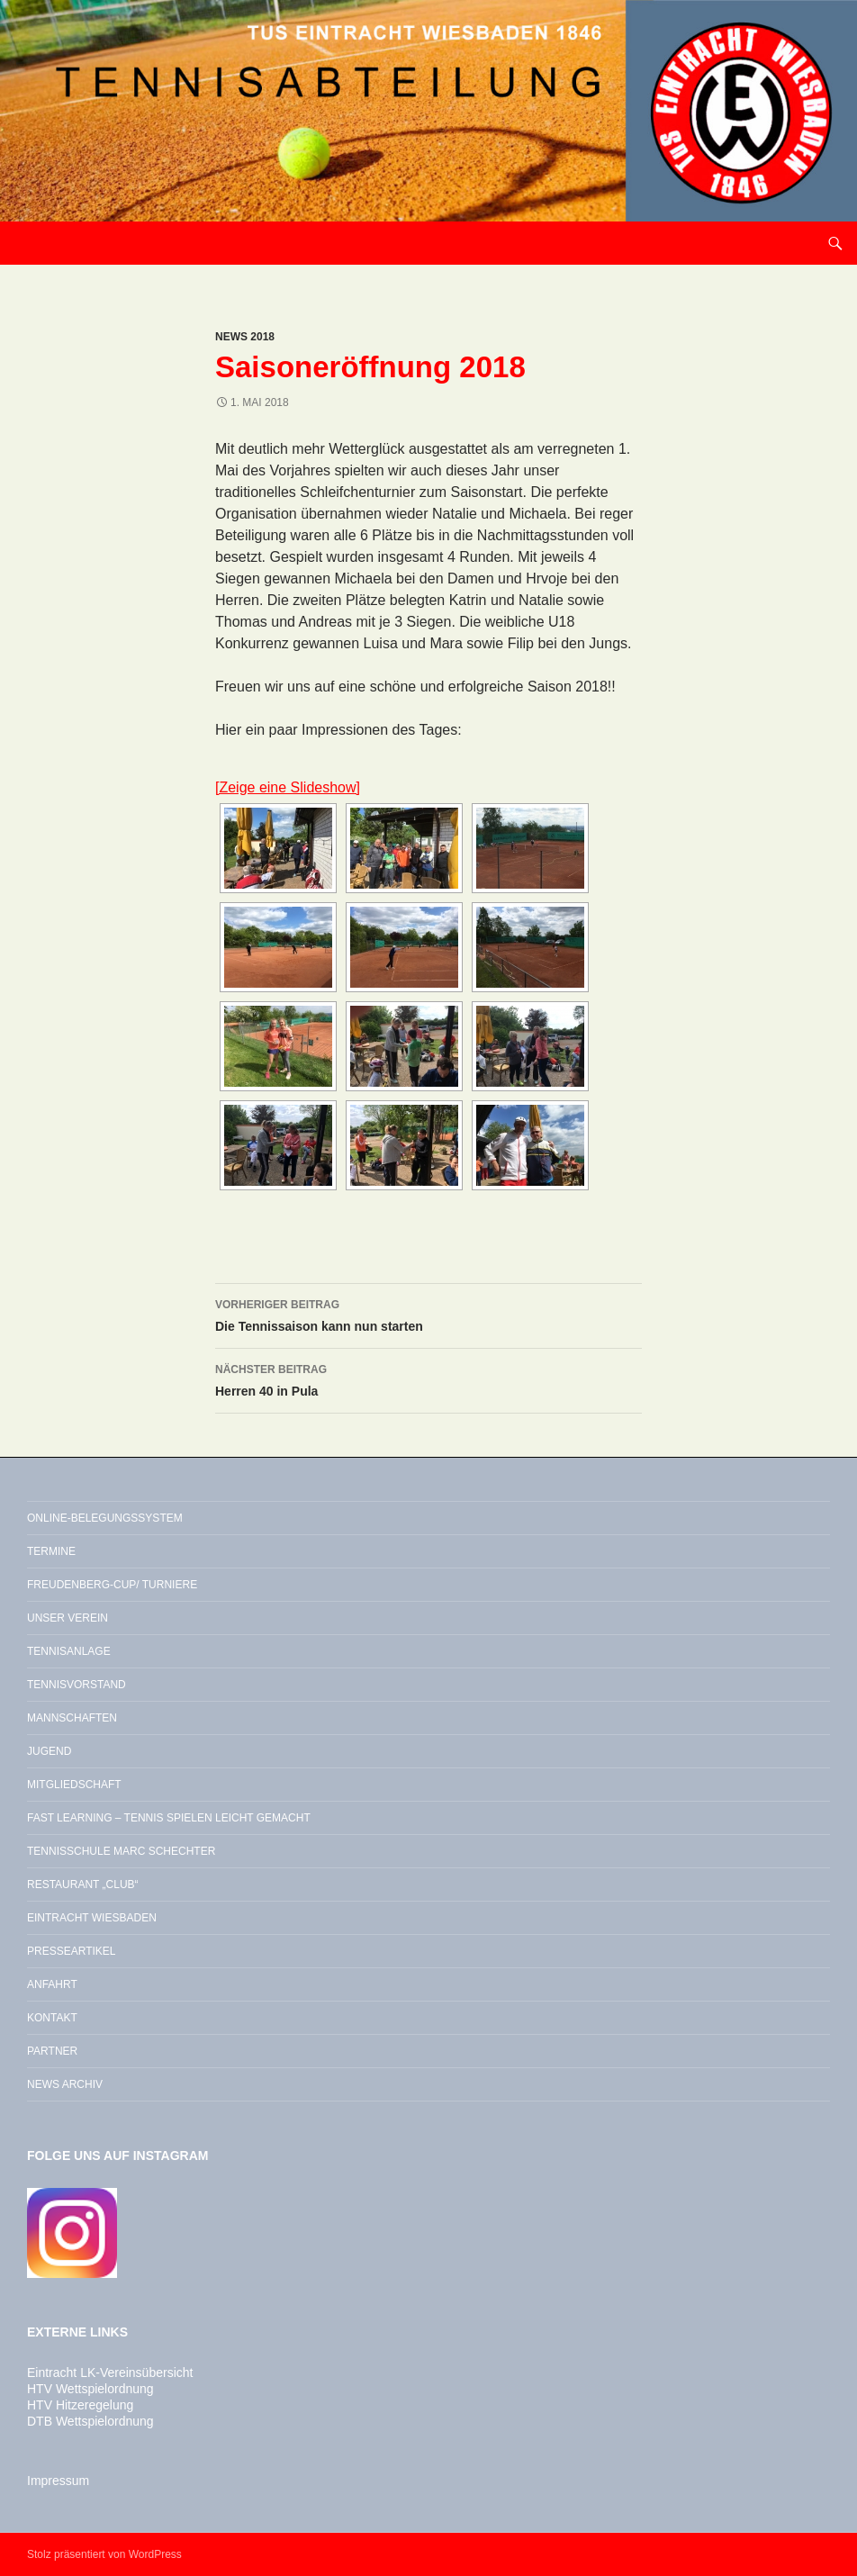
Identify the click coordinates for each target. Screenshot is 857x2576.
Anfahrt (52, 1984)
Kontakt (52, 2017)
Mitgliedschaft (74, 1784)
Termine (51, 1551)
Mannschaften (72, 1718)
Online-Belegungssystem (105, 1518)
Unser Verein (67, 1618)
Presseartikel (71, 1951)
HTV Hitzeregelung (80, 2405)
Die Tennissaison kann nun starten (428, 1313)
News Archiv (65, 2084)
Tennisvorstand (76, 1684)
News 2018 (245, 336)
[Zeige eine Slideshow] (287, 787)
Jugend (49, 1751)
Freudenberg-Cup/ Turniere (112, 1584)
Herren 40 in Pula (428, 1378)
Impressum (58, 2480)
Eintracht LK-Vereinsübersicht (110, 2372)
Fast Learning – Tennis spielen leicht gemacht (169, 1818)
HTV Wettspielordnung (90, 2389)
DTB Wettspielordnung (90, 2421)
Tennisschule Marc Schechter (121, 1851)
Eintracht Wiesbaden (92, 1918)
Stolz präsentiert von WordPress (104, 2554)
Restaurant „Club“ (83, 1884)
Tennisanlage (69, 1651)
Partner (52, 2051)
